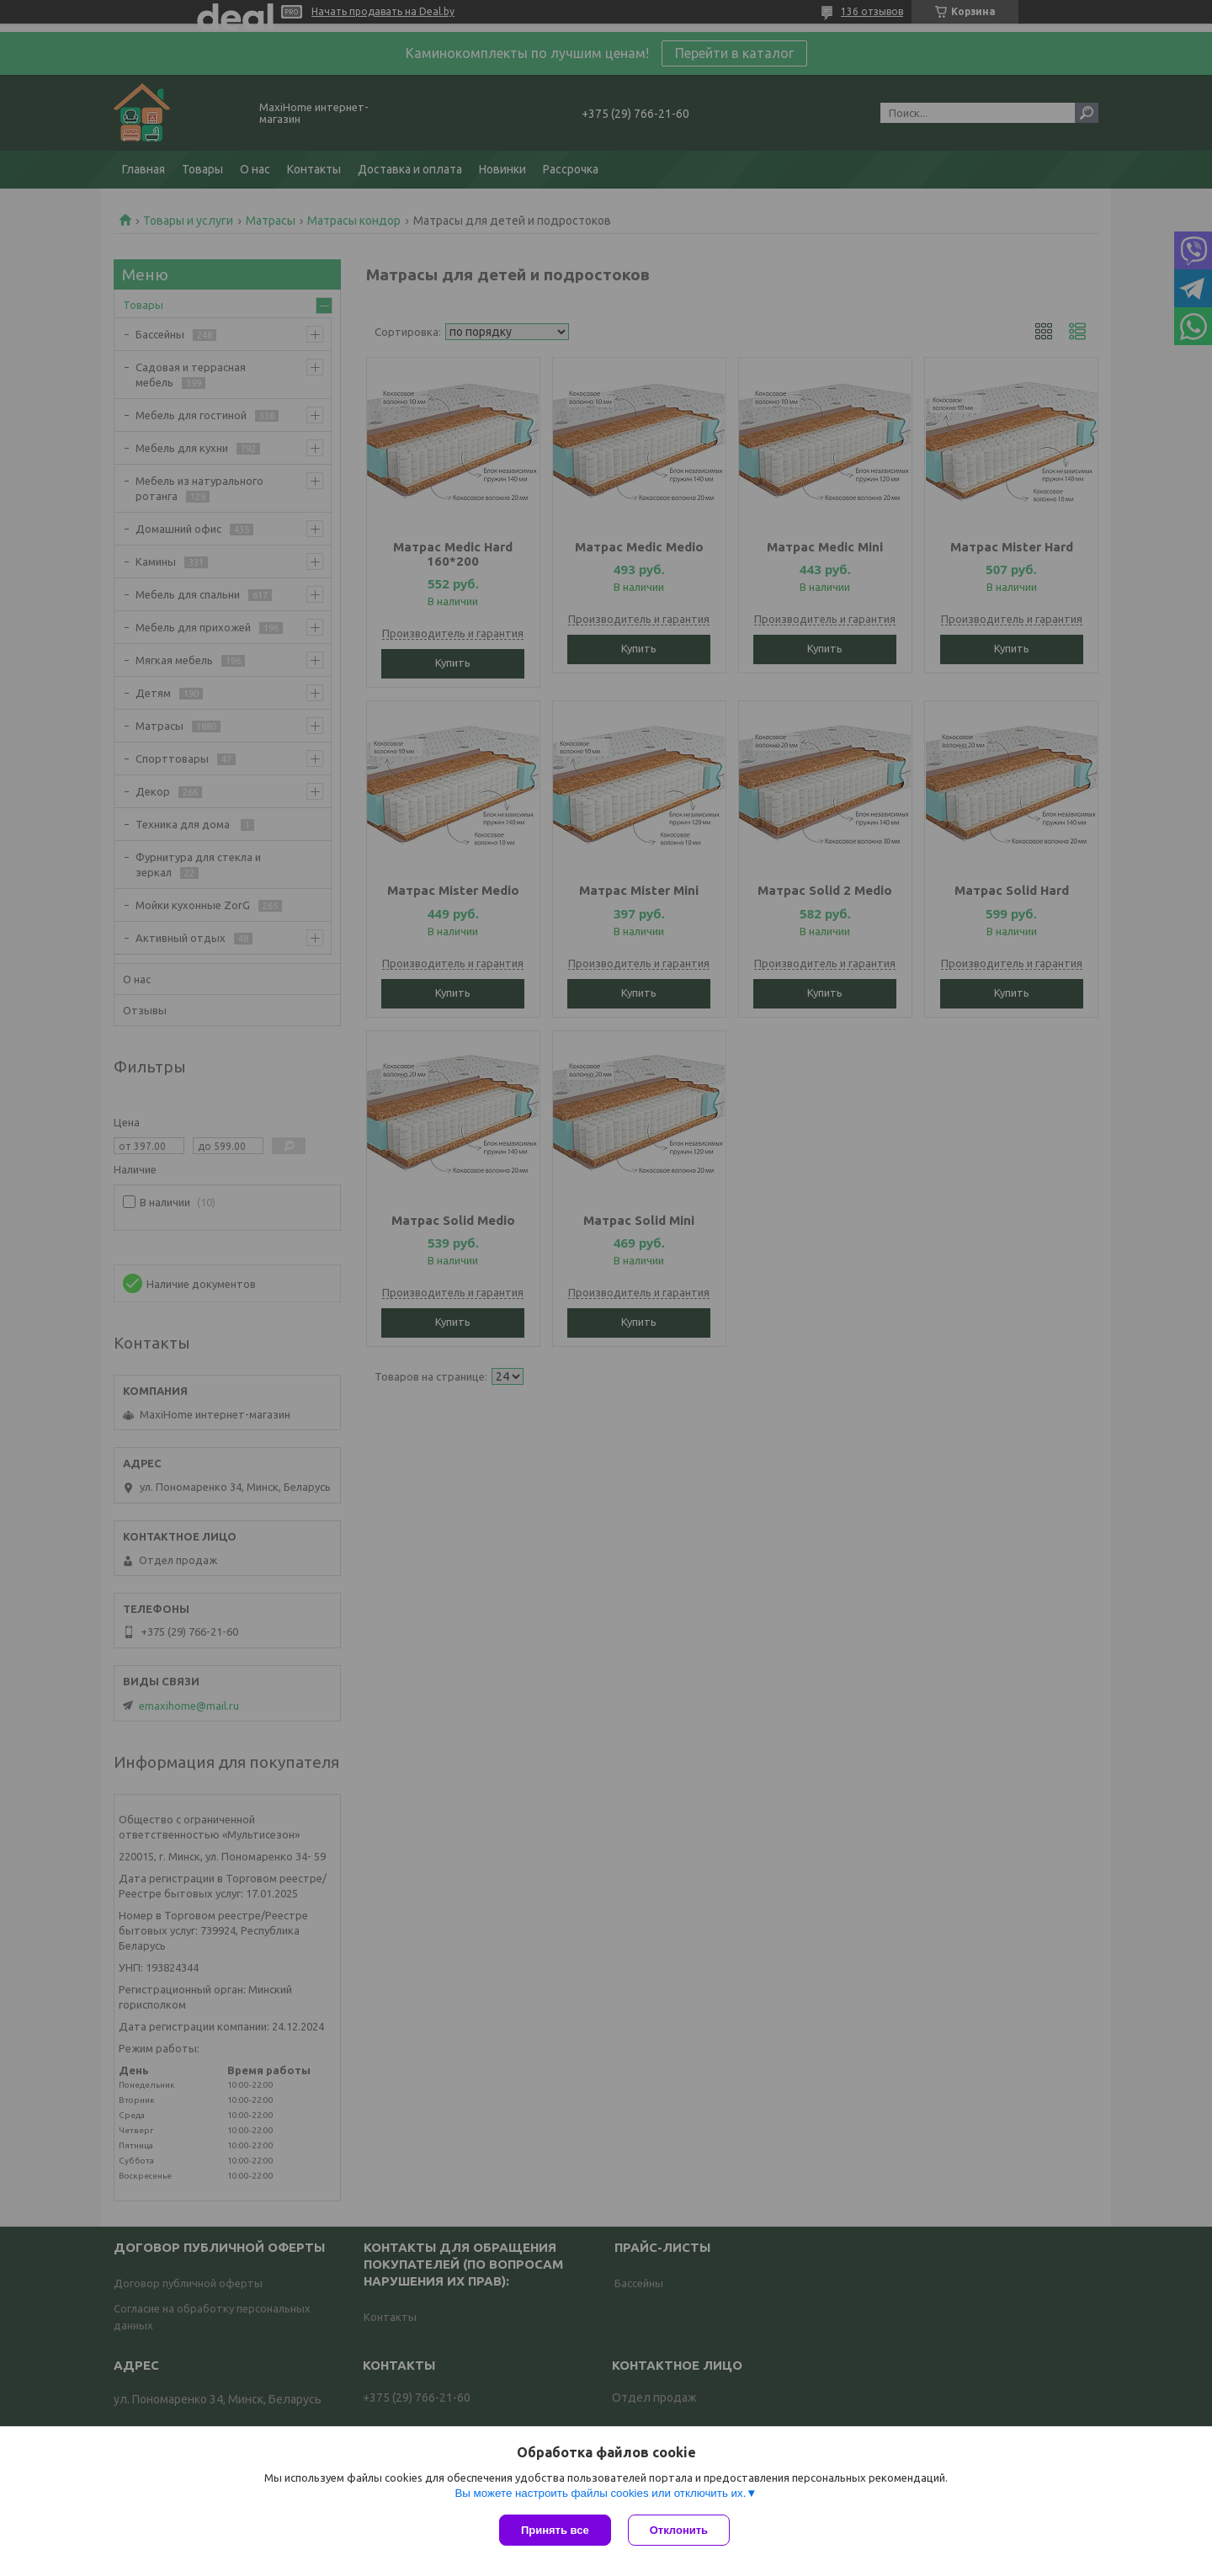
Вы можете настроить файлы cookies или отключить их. (600, 2493)
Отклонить (679, 2530)
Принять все (555, 2530)
